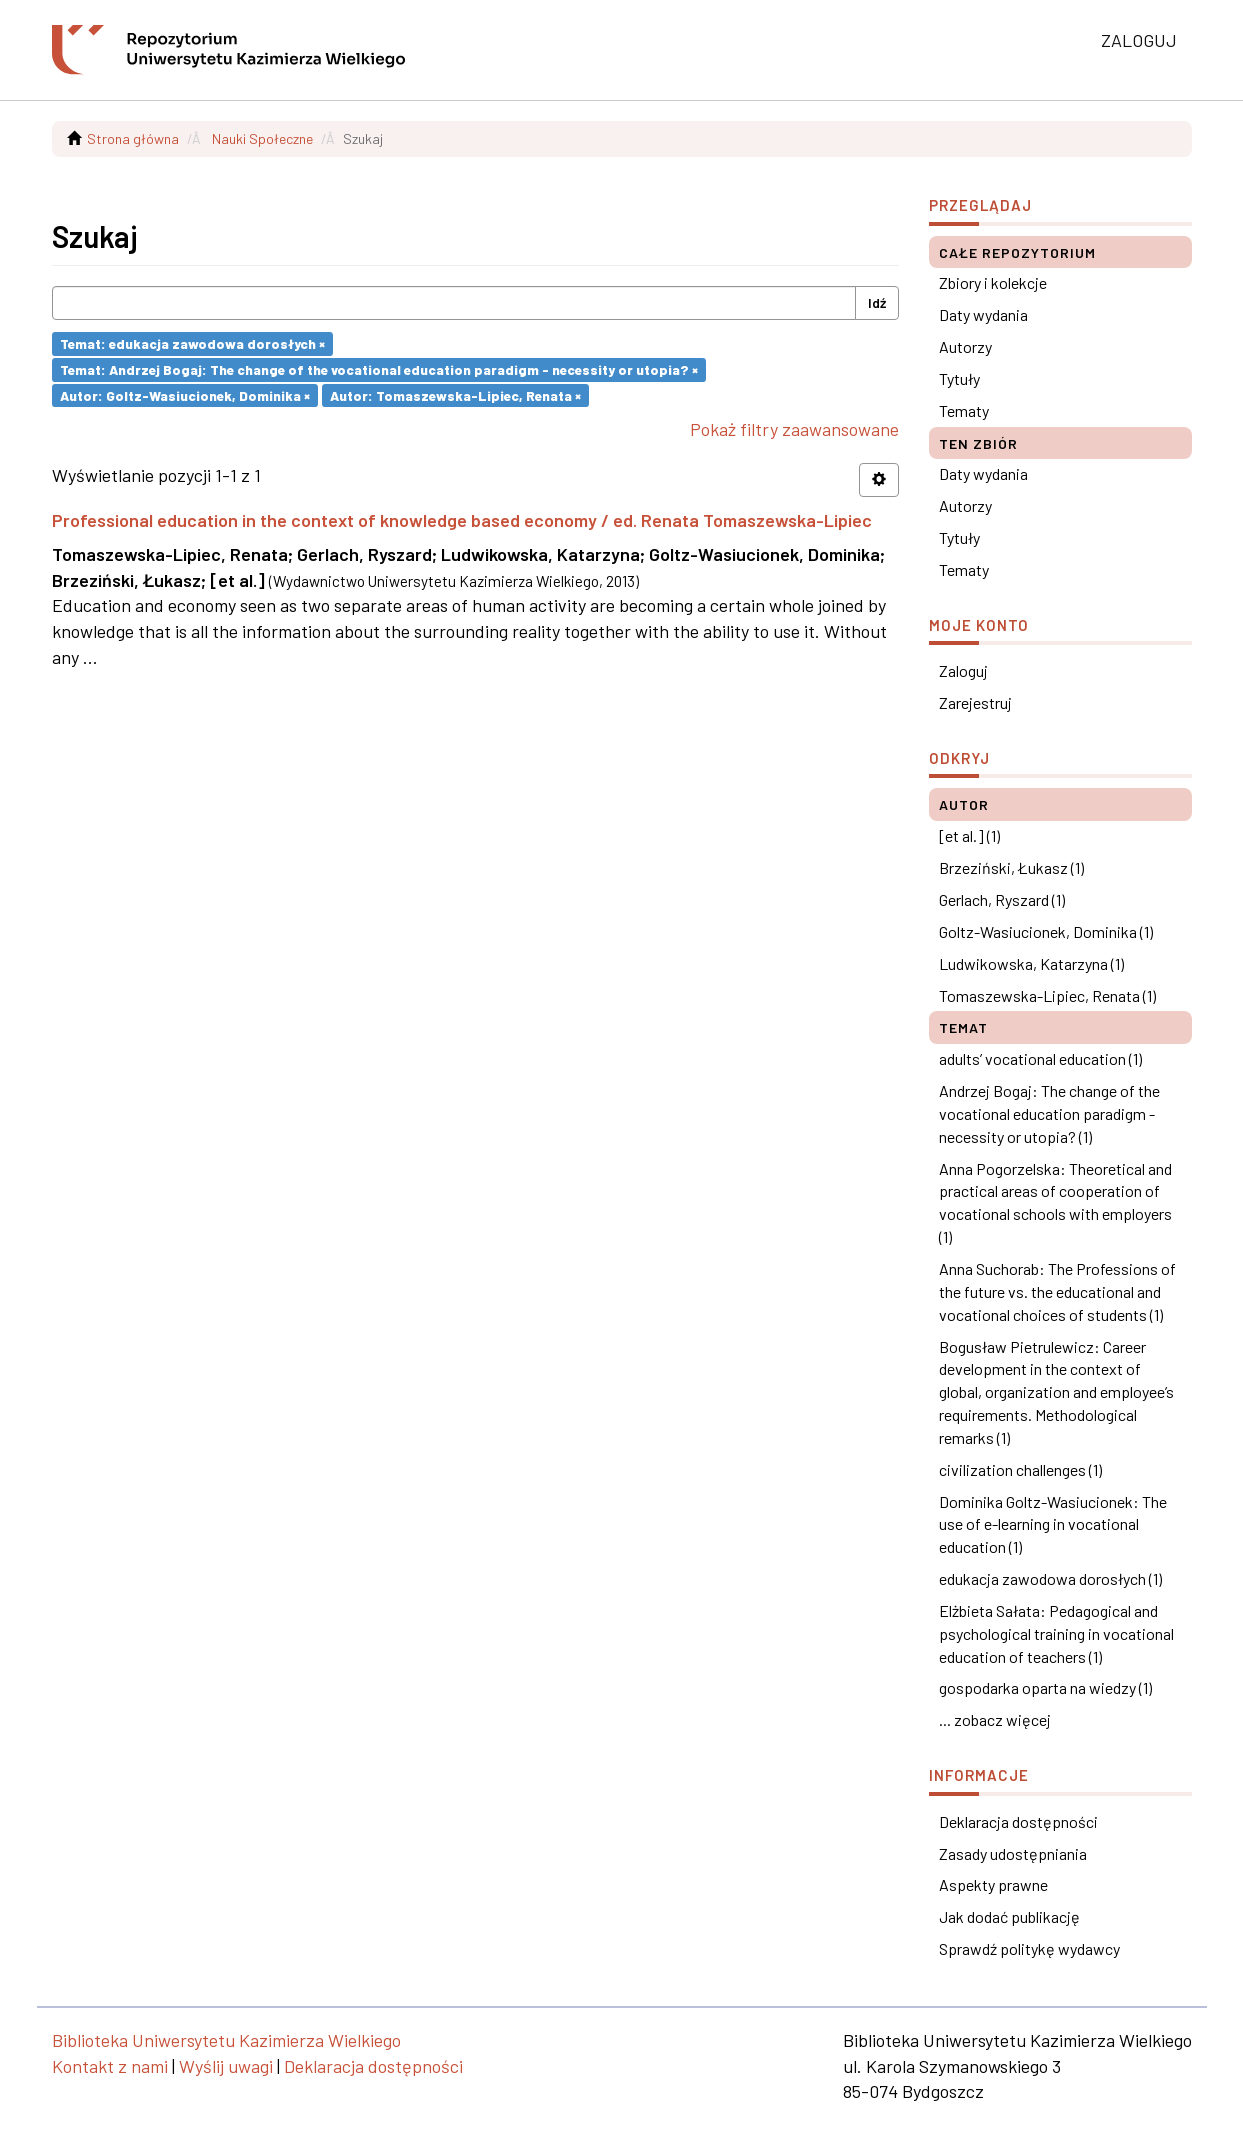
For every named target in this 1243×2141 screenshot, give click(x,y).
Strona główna (133, 138)
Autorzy (965, 346)
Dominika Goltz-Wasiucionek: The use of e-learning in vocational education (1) (1053, 1524)
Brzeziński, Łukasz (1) (1011, 867)
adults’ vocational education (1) (1040, 1058)
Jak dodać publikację (1009, 1916)
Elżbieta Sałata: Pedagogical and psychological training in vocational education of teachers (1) (1056, 1633)
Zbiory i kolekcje (993, 282)
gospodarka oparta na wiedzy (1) (1045, 1687)
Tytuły (959, 378)
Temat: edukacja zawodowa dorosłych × (192, 343)
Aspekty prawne (993, 1884)
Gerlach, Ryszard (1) (1002, 899)
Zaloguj (963, 670)
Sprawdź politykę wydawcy (1029, 1948)
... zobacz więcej (995, 1719)
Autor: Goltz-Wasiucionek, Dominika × (185, 394)
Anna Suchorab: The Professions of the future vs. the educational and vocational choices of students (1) (1057, 1291)
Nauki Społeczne (262, 138)
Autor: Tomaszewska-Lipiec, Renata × (455, 394)
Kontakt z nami (110, 2066)
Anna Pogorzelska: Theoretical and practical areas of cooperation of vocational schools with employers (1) (1055, 1203)
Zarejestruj (975, 702)
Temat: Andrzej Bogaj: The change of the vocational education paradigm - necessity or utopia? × (379, 369)
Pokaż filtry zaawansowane (794, 429)
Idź (877, 302)
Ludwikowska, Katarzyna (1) (1031, 963)
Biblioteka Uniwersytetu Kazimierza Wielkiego (226, 2040)
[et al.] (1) (969, 835)
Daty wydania (983, 314)
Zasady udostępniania (1013, 1853)
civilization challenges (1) (1020, 1469)
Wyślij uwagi (226, 2066)
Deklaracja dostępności (1018, 1821)
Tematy (964, 410)
